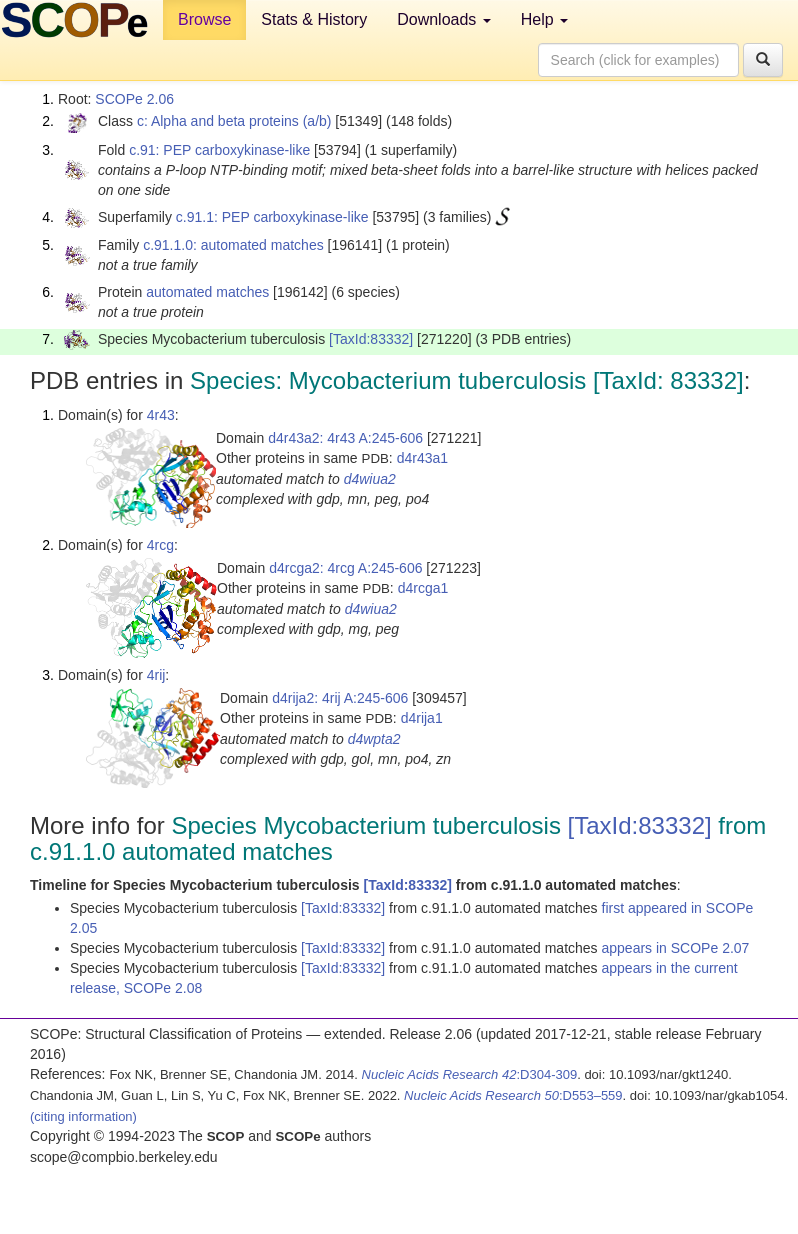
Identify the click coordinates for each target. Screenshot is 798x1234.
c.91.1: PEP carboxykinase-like (272, 217)
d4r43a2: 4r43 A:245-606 (345, 438)
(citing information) (83, 1116)
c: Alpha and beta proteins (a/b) (234, 121)
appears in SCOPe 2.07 (676, 948)
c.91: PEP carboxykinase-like (219, 150)
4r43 (161, 415)
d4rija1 (422, 718)
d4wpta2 (374, 739)
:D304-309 (470, 1074)
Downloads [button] (444, 19)
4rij (156, 675)
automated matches (207, 292)
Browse (204, 19)
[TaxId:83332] (371, 339)
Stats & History (314, 19)
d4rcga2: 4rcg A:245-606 (345, 568)
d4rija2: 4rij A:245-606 (340, 698)
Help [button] (544, 19)
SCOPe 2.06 (134, 99)
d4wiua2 (370, 479)
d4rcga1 (423, 588)
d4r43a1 (422, 458)
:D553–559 (513, 1095)
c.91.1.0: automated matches (233, 245)
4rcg (160, 545)
